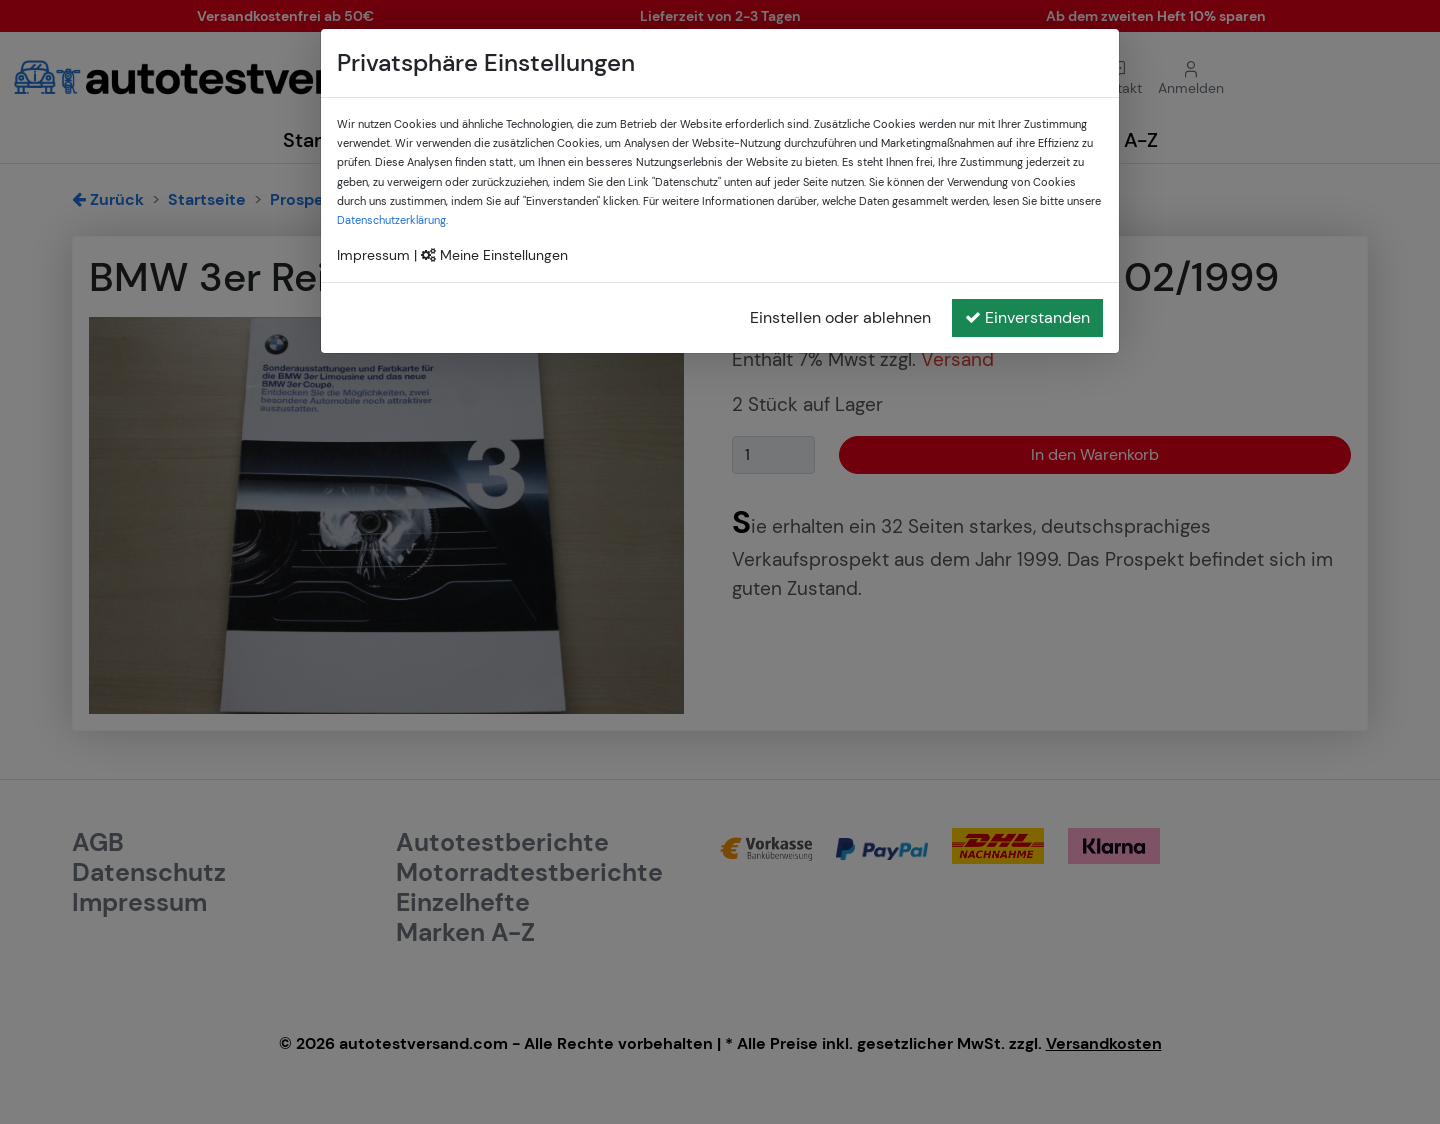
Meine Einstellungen (494, 255)
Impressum (373, 255)
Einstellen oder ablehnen (840, 317)
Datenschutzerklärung (391, 220)
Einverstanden (1027, 317)
